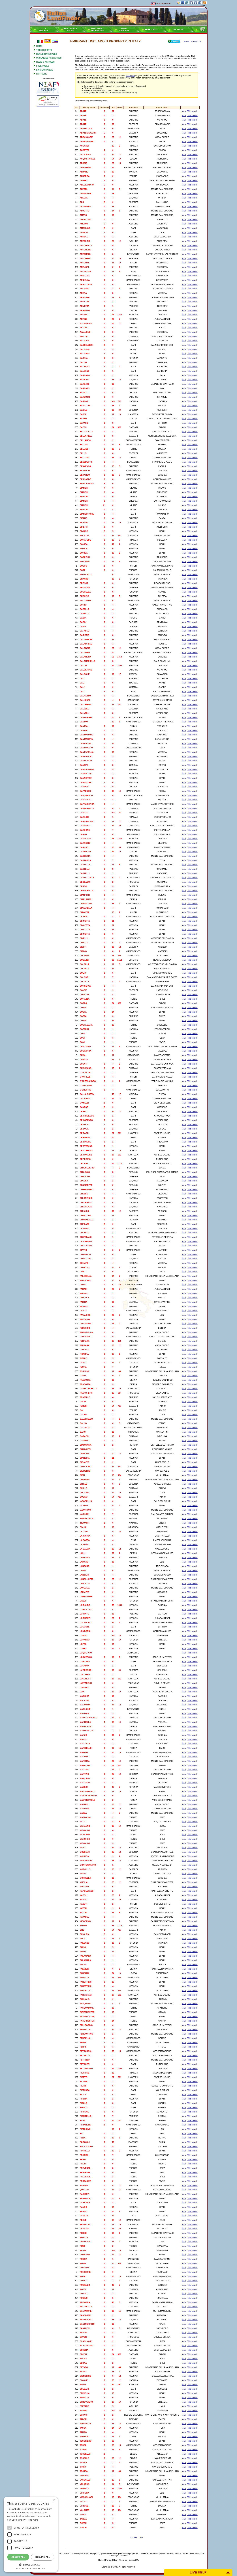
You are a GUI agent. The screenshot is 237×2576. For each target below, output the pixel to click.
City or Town (162, 107)
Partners (41, 74)
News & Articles (45, 62)
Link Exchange (44, 70)
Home (39, 46)
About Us (178, 29)
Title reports (44, 50)
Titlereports (43, 29)
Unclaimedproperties (97, 29)
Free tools (151, 29)
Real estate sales (46, 54)
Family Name (89, 107)
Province (133, 107)
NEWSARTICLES (124, 29)
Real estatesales (70, 29)
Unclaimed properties (49, 58)
